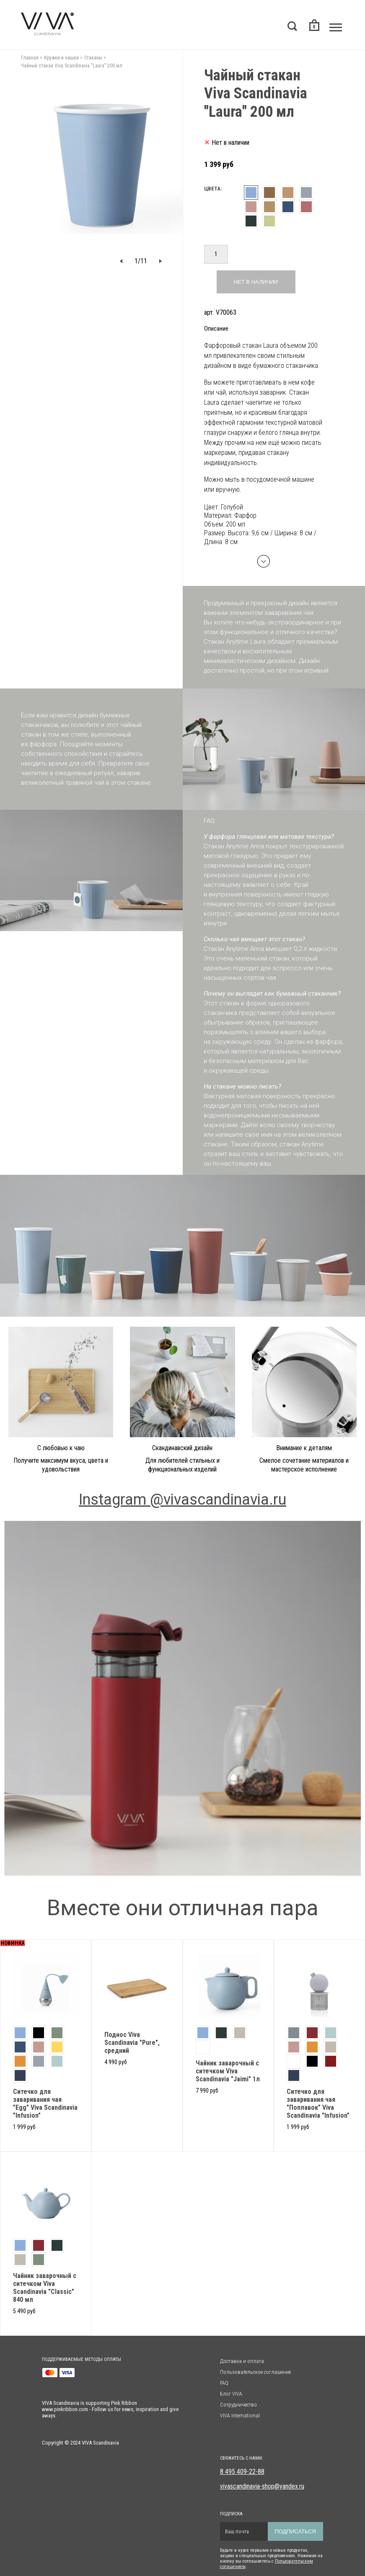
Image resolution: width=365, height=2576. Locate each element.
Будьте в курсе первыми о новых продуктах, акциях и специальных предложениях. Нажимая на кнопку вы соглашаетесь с (271, 2556)
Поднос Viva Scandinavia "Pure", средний (132, 2043)
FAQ (224, 2383)
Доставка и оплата (242, 2361)
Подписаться (295, 2531)
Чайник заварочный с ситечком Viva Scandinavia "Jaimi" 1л (228, 2071)
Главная (30, 58)
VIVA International (240, 2415)
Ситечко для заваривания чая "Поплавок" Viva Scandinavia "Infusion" (318, 2103)
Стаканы (93, 58)
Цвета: (213, 188)
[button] (121, 261)
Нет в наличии (256, 282)
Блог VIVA (231, 2394)
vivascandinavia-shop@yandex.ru (262, 2486)
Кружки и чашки (61, 58)
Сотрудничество (238, 2404)
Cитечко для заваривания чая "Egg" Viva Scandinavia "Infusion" (45, 2103)
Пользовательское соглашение (255, 2372)
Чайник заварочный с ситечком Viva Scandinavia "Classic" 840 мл (44, 2288)
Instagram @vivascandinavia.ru (182, 1499)
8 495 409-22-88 (242, 2472)
